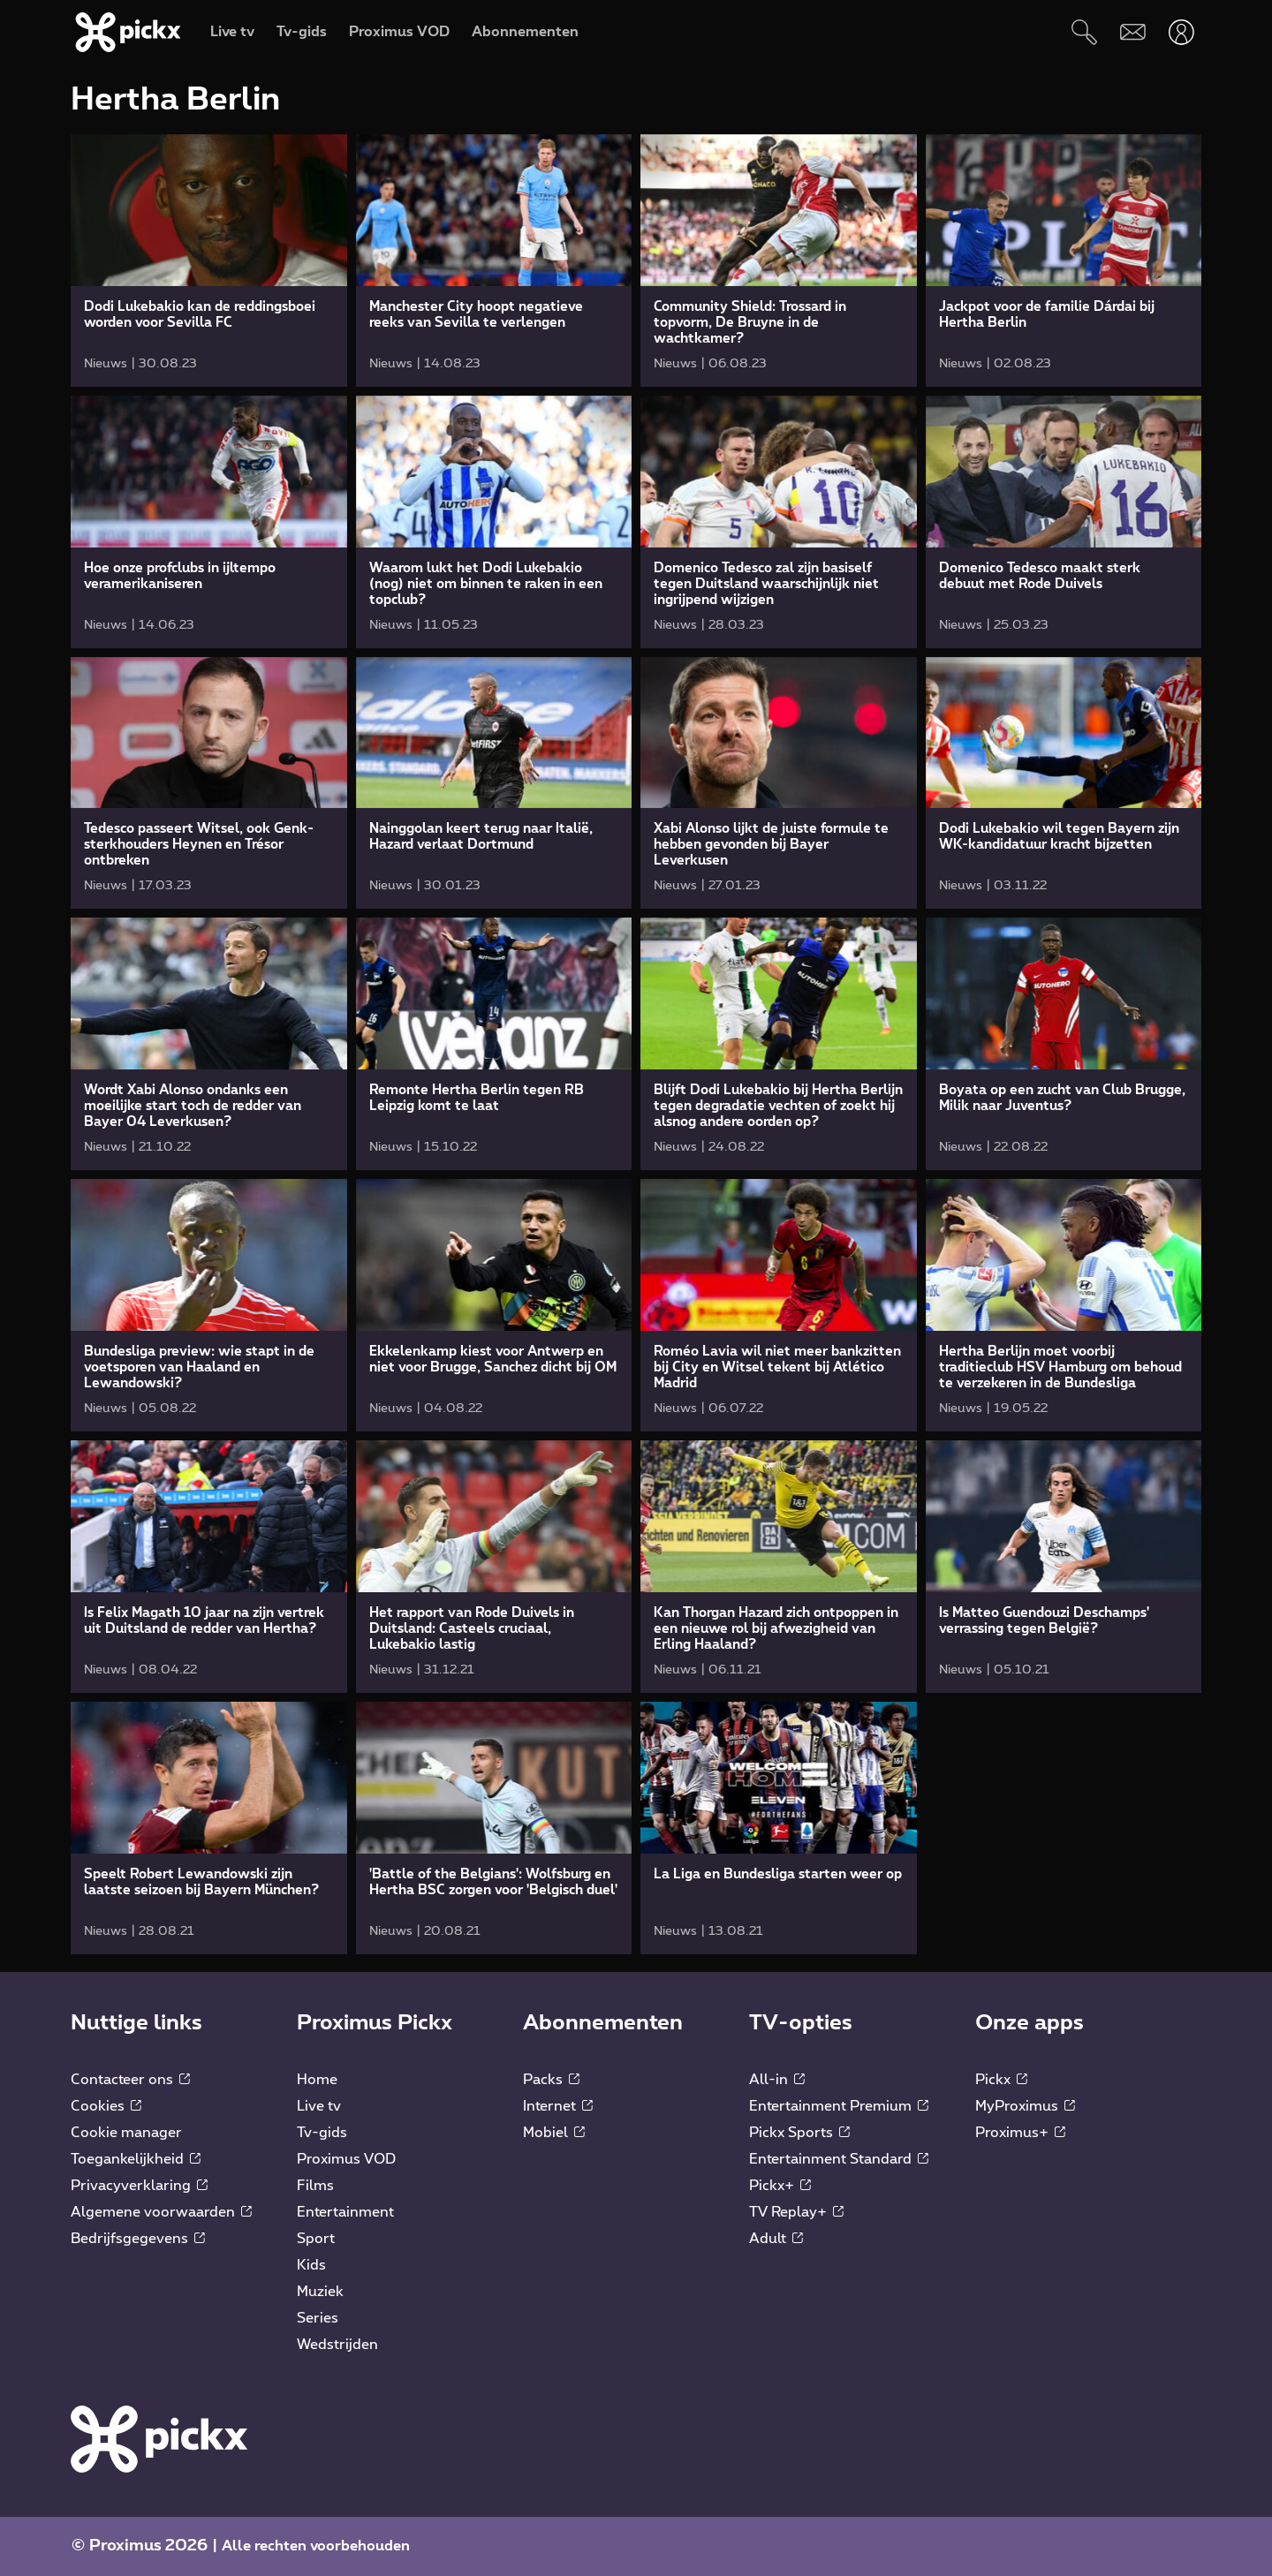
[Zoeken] (1084, 32)
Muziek (320, 2292)
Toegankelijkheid (136, 2159)
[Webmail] (1133, 32)
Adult (776, 2239)
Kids (311, 2265)
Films (315, 2186)
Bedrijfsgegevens (138, 2239)
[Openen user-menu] (1181, 32)
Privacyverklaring (139, 2186)
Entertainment (345, 2212)
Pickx (1001, 2080)
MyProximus (1025, 2106)
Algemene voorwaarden (161, 2212)
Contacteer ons (130, 2080)
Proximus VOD (346, 2159)
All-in (777, 2080)
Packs (551, 2080)
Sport (316, 2239)
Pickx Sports (799, 2133)
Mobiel (554, 2133)
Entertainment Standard (838, 2159)
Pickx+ (780, 2186)
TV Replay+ (796, 2212)
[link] (209, 260)
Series (317, 2318)
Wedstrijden (337, 2345)
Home (317, 2080)
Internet (558, 2106)
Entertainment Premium (838, 2106)
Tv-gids (322, 2133)
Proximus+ (1020, 2133)
